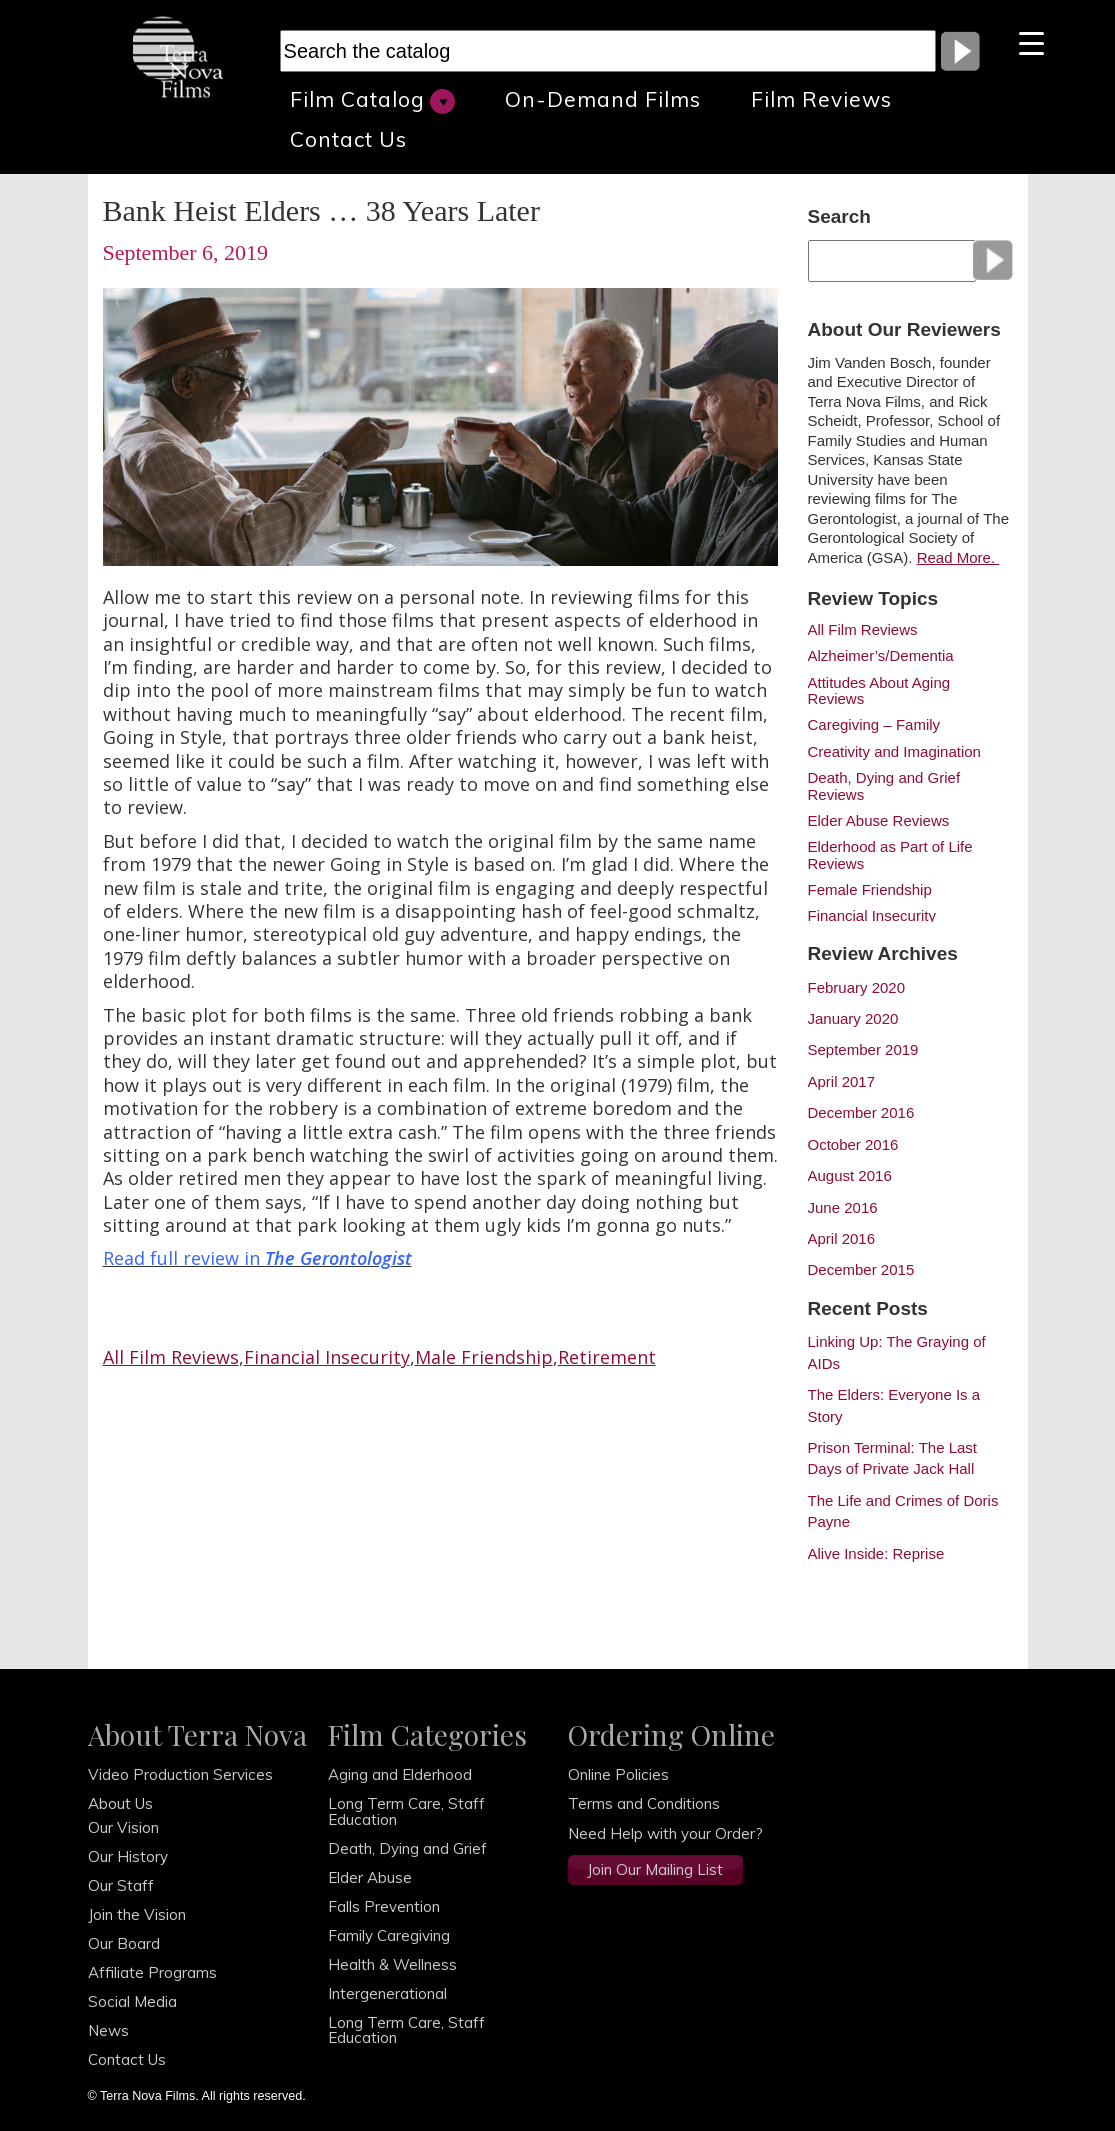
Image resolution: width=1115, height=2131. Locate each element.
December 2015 (861, 1269)
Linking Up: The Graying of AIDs (897, 1352)
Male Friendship (484, 1357)
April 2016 (842, 1238)
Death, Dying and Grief (407, 1848)
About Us (120, 1803)
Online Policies (618, 1774)
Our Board (124, 1943)
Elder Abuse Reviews (879, 821)
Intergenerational (387, 1993)
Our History (128, 1856)
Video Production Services (180, 1774)
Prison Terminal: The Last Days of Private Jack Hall (893, 1458)
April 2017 (842, 1081)
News (108, 2030)
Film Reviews (821, 99)
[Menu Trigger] (1031, 42)
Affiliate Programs (152, 1972)
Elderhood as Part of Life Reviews (890, 855)
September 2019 (863, 1049)
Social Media (132, 2001)
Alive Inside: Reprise (876, 1553)
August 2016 (850, 1175)
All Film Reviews (171, 1357)
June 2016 (843, 1207)
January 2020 (853, 1018)
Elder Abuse (370, 1877)
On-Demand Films (603, 99)
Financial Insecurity (327, 1357)
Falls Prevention (384, 1906)
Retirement (607, 1357)
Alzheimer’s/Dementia (881, 656)
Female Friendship (870, 890)
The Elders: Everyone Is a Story (894, 1405)
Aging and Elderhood (400, 1774)
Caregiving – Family (874, 725)
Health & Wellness (392, 1964)
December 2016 (861, 1112)
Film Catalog (372, 100)
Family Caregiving (389, 1935)
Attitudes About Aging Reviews (879, 691)
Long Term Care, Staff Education (406, 1811)
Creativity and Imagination (894, 752)
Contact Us (348, 139)
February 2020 (857, 987)
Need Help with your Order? (665, 1833)
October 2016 (853, 1144)
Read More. (958, 557)
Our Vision (123, 1827)
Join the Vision (137, 1914)
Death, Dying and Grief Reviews (884, 786)
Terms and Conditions (644, 1803)
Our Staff (121, 1885)
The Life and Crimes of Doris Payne (903, 1511)
